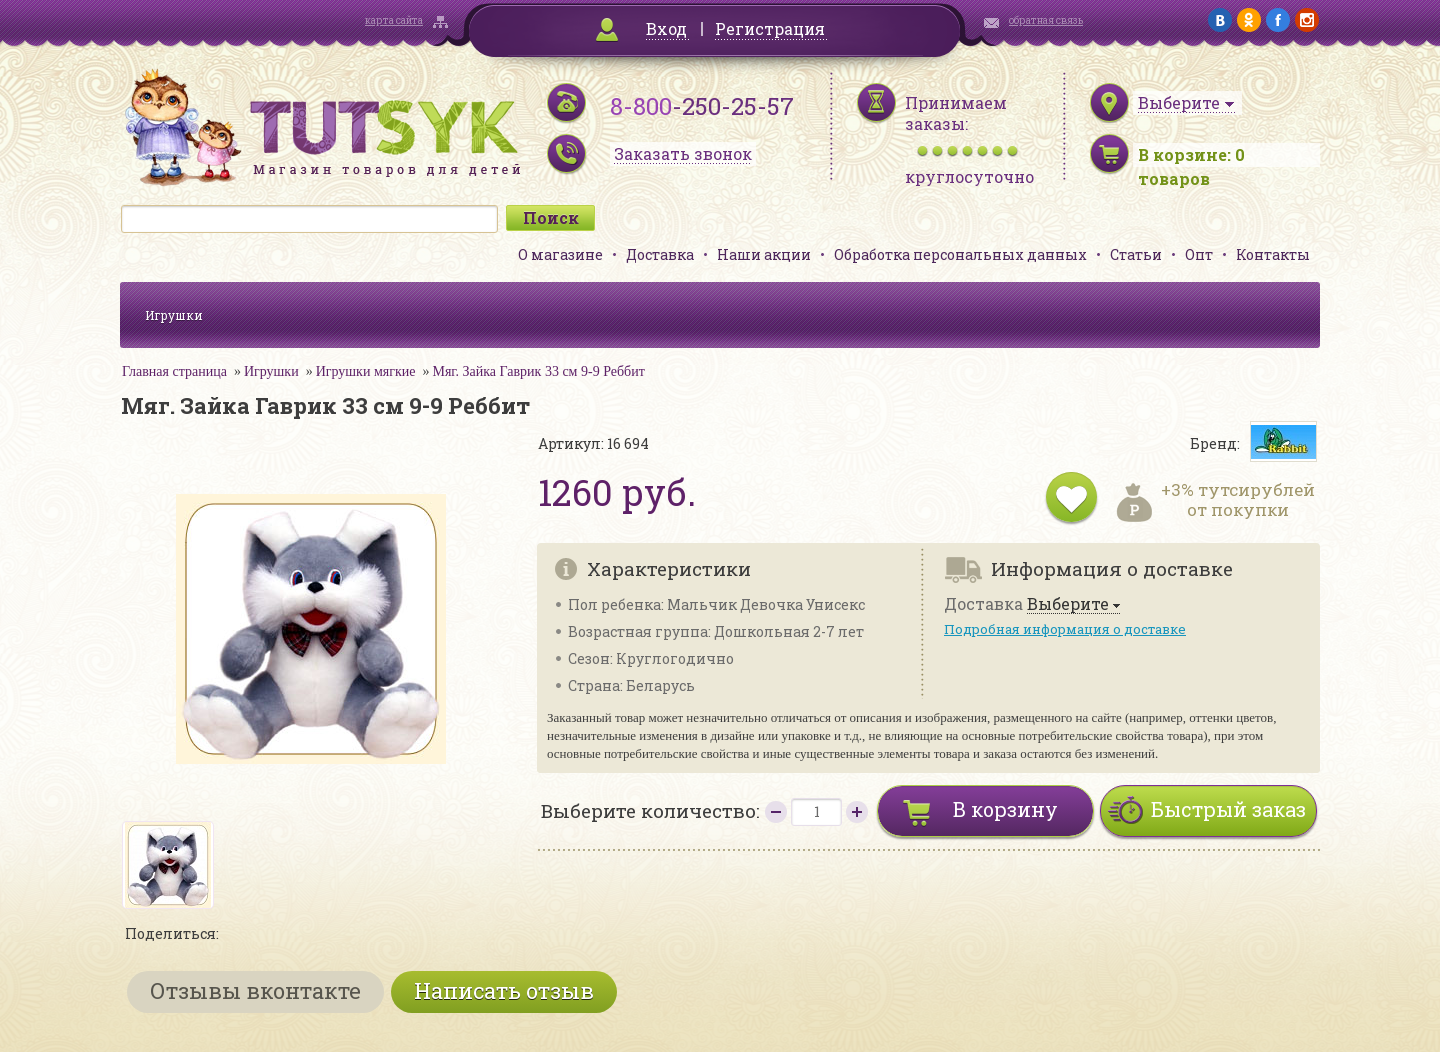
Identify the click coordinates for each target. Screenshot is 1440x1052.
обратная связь (1046, 20)
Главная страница (174, 371)
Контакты (1273, 254)
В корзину (1005, 809)
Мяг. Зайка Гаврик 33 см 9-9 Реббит (538, 371)
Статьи (1136, 254)
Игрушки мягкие (366, 371)
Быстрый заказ (1228, 809)
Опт (1199, 254)
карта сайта (394, 20)
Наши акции (764, 254)
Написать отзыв (504, 990)
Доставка (660, 254)
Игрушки (174, 315)
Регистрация (770, 28)
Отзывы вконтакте (255, 990)
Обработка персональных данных (960, 254)
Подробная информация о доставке (1065, 629)
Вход (666, 28)
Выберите (1068, 604)
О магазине (560, 254)
